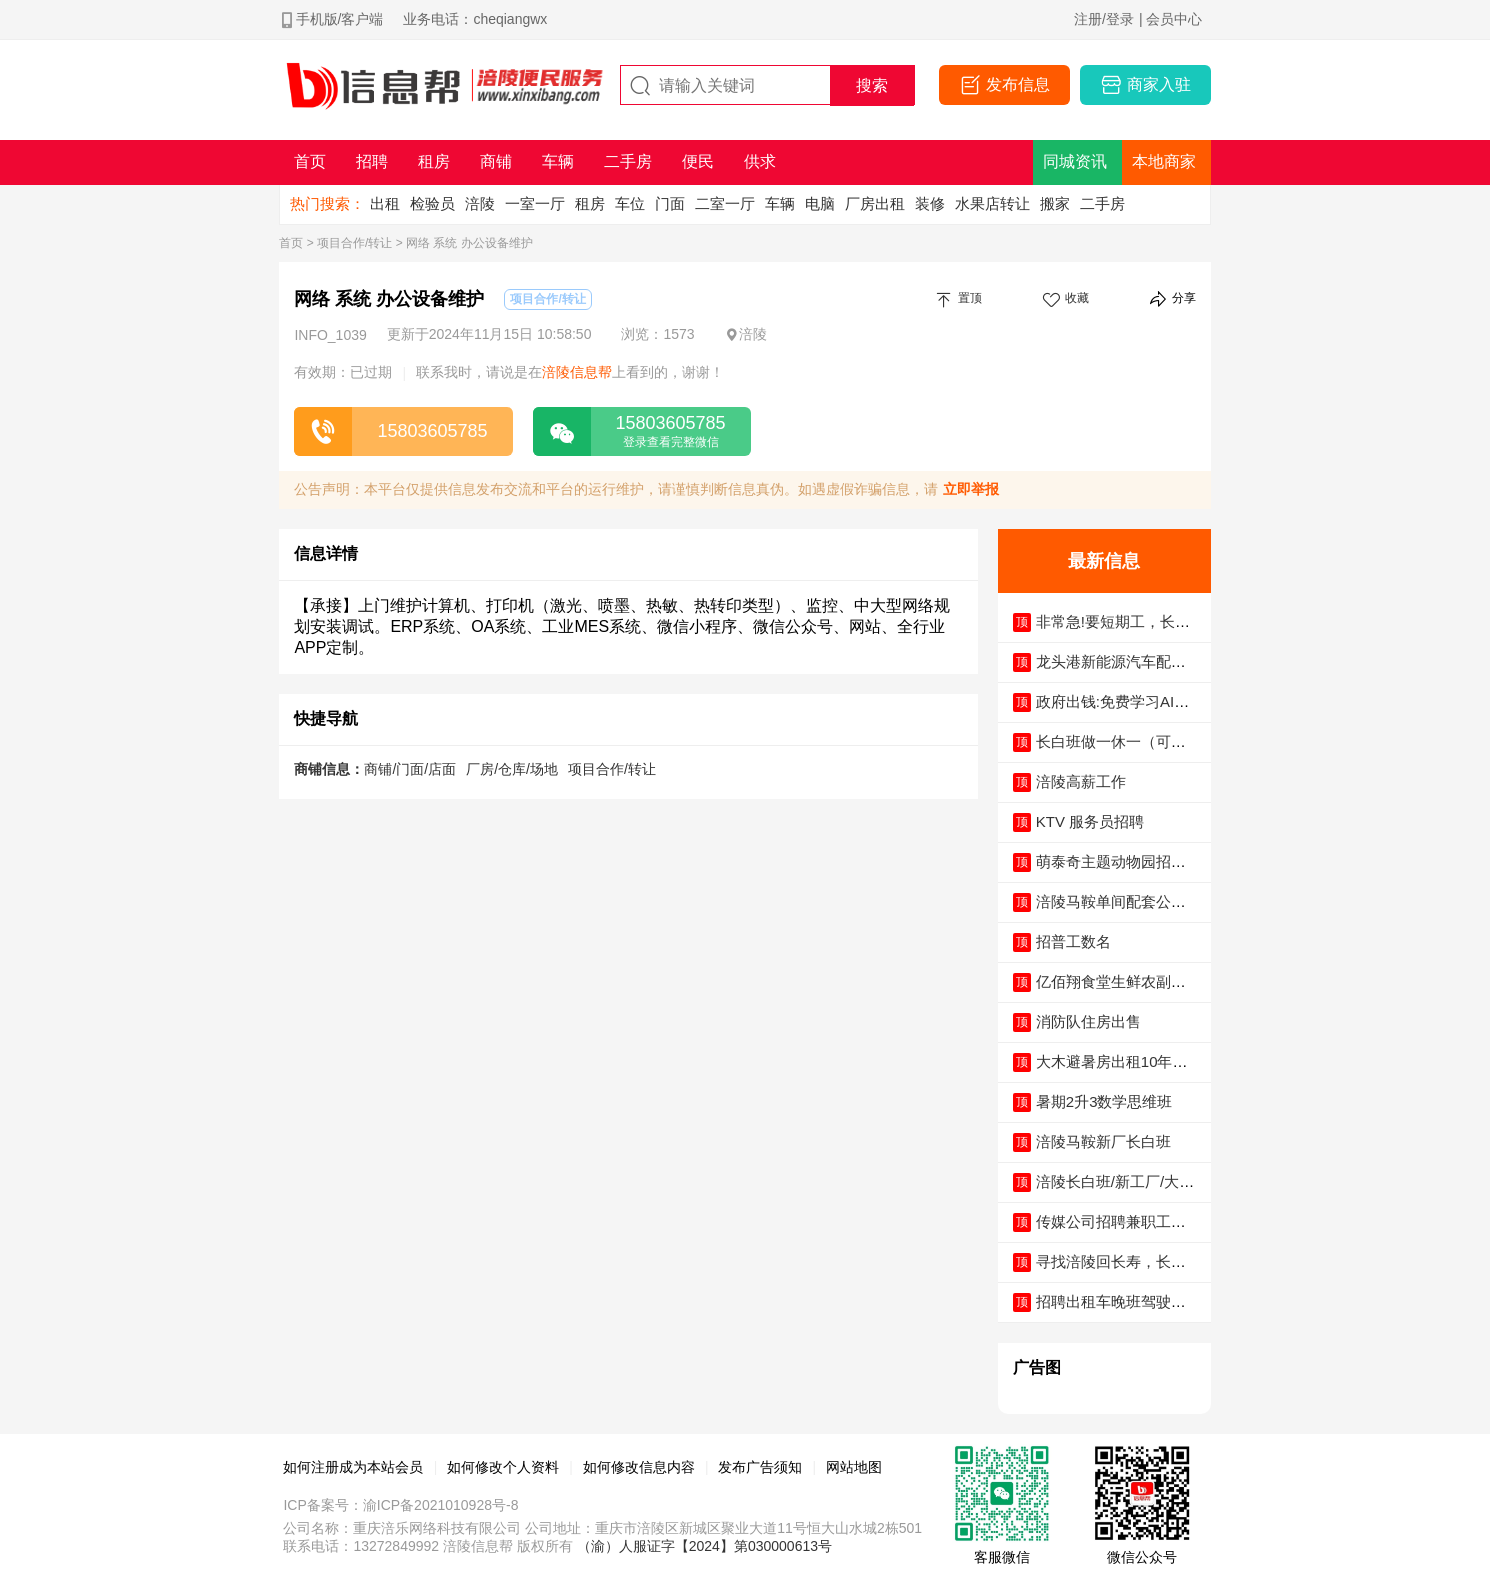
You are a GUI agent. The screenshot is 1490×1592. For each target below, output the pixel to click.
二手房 (1102, 203)
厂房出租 (875, 203)
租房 (590, 203)
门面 (670, 203)
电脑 (820, 203)
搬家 (1055, 203)
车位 (630, 203)
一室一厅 (535, 203)
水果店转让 (992, 203)
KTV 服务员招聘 (1090, 821)
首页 (291, 243)
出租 (385, 203)
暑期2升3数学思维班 (1104, 1101)
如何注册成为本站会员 (353, 1467)
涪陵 (480, 203)
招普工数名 (1073, 941)
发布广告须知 (760, 1467)
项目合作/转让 (354, 243)
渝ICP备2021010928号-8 (441, 1505)
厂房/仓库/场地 (512, 769)
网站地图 (854, 1467)
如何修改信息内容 (639, 1467)
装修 (930, 203)
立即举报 (971, 489)
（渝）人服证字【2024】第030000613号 (704, 1546)
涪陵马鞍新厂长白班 (1103, 1141)
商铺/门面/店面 (410, 769)
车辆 (780, 203)
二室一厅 (725, 203)
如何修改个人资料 (503, 1467)
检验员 (432, 203)
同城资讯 (1075, 161)
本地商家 (1164, 161)
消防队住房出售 (1088, 1021)
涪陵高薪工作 (1081, 781)
